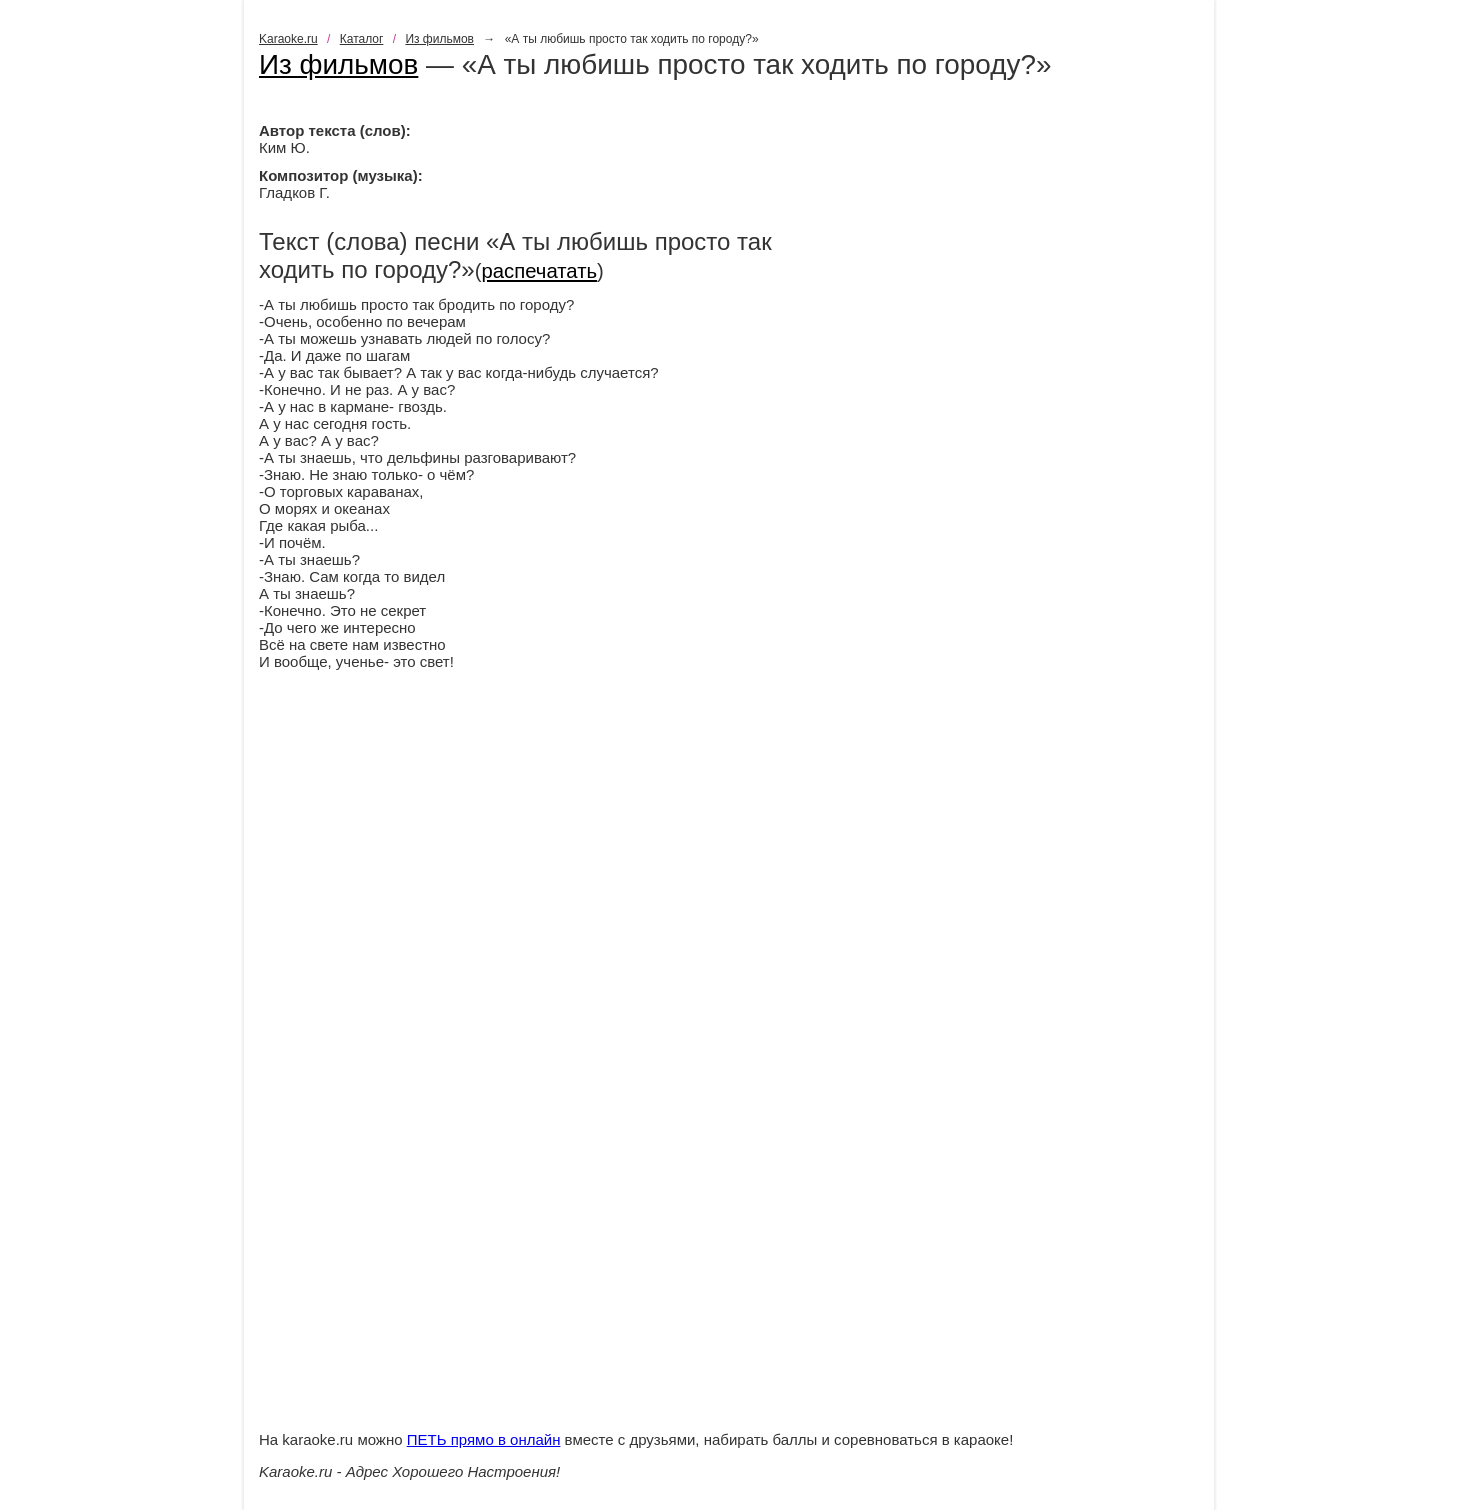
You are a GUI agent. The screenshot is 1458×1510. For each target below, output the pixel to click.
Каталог (362, 39)
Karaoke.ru (288, 39)
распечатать (539, 271)
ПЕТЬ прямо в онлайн (484, 1439)
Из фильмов (439, 39)
